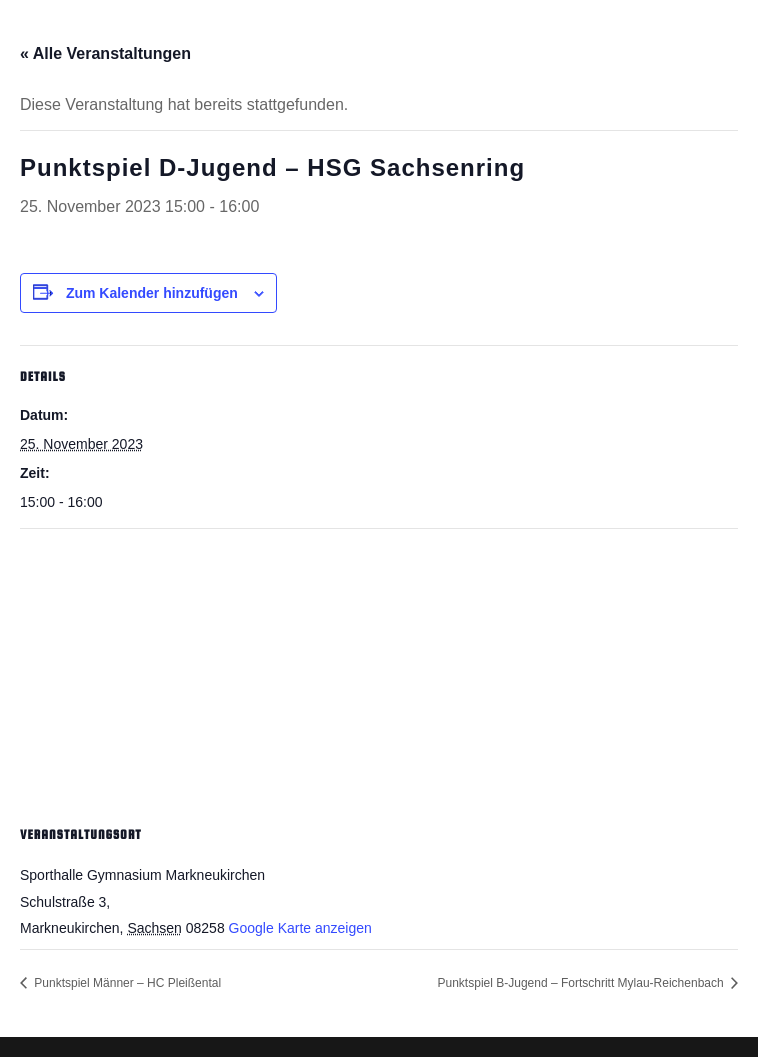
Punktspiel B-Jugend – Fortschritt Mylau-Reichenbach (582, 983)
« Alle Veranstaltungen (105, 53)
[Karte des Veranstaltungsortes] (379, 673)
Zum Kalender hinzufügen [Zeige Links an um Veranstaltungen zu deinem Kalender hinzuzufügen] (152, 293)
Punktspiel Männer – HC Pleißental (126, 983)
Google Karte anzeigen (300, 928)
